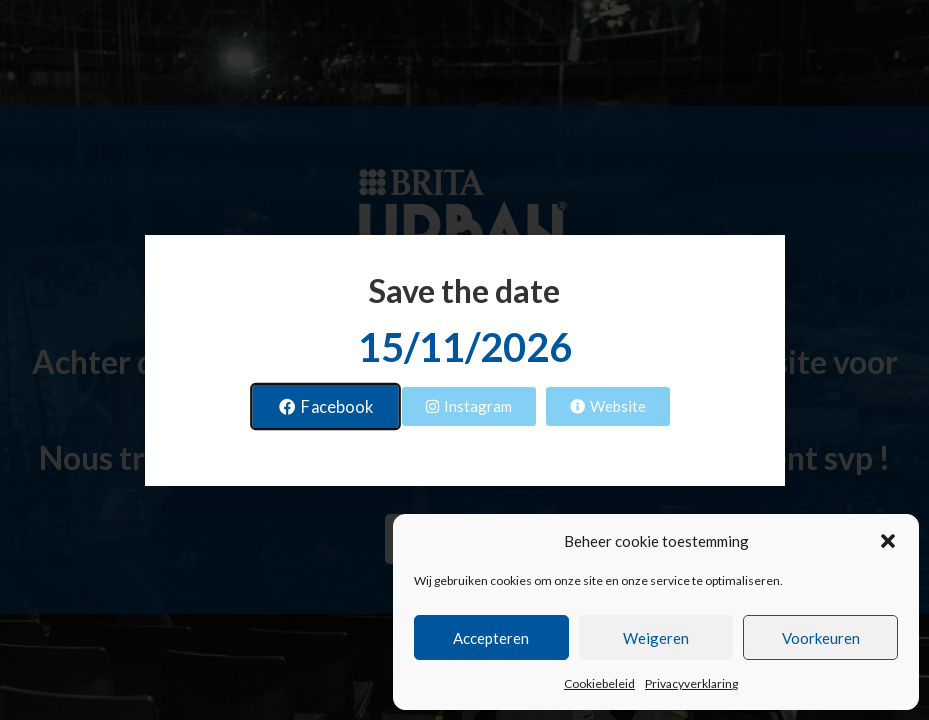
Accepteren (491, 638)
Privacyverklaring (691, 683)
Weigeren (656, 638)
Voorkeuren (821, 638)
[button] (888, 541)
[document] (464, 360)
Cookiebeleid (599, 683)
